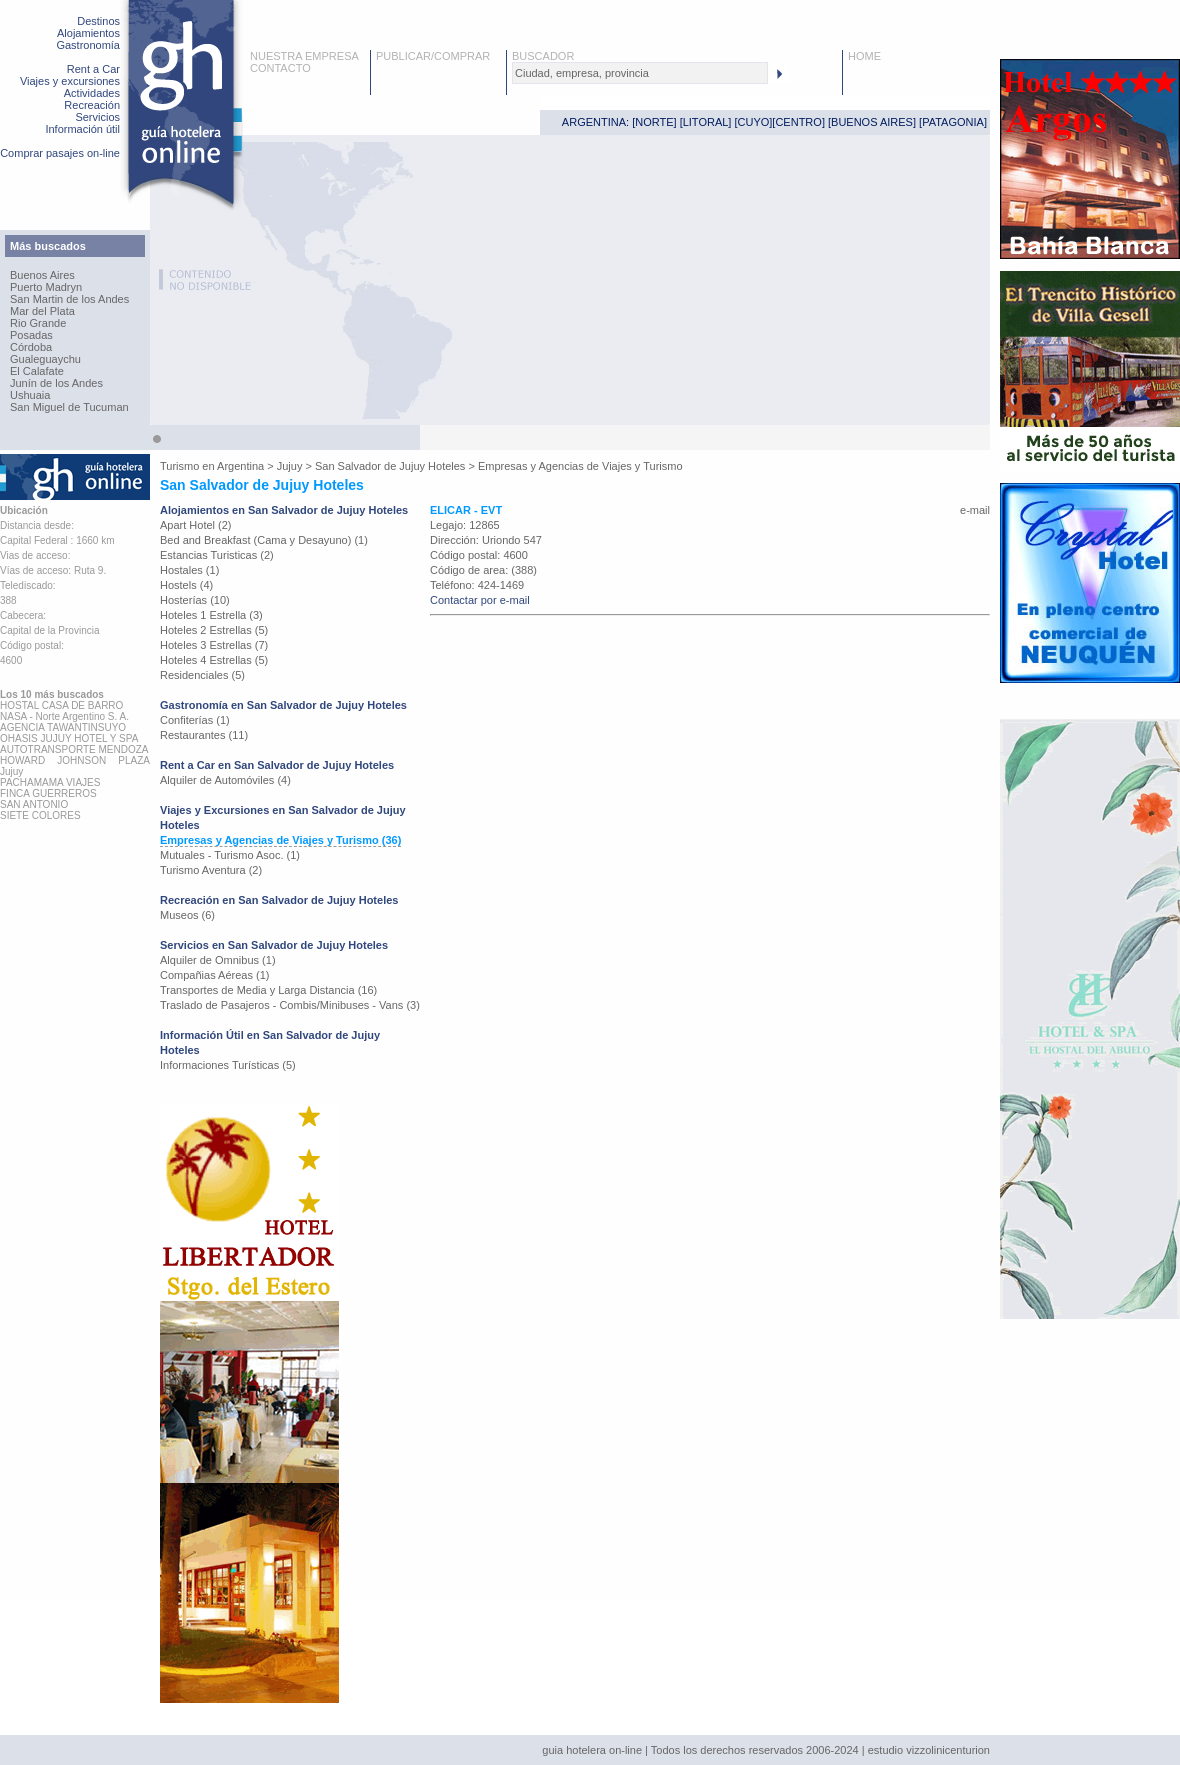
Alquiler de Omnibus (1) (218, 960)
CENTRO (798, 122)
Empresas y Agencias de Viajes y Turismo (580, 466)
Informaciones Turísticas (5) (228, 1065)
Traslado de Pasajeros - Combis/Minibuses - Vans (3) (290, 1005)
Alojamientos (88, 33)
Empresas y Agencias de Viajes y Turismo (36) (280, 840)
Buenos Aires (42, 275)
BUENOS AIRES (872, 122)
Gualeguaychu (45, 359)
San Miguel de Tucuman (69, 407)
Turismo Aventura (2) (211, 870)
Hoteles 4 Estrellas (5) (214, 660)
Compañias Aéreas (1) (214, 975)
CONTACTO (280, 68)
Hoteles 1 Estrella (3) (211, 615)
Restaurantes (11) (204, 735)
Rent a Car (93, 69)
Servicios (97, 117)
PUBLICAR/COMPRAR (433, 56)
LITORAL (706, 122)
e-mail (975, 510)
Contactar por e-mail (480, 600)
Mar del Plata (42, 311)
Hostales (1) (189, 570)
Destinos (98, 21)
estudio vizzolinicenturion (929, 1750)
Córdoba (31, 347)
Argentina (240, 466)
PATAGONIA (953, 122)
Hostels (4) (186, 585)
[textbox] (640, 73)
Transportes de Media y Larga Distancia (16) (268, 990)
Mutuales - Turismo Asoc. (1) (230, 855)
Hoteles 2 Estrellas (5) (214, 630)
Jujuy (290, 466)
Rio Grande (38, 323)
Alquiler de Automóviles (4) (225, 780)
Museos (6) (187, 915)
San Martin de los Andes (69, 299)
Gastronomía (88, 45)
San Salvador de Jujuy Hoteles (390, 466)
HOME (864, 56)
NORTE (654, 122)
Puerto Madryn (46, 287)
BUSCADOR (543, 56)
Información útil (82, 129)
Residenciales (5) (202, 675)
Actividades (92, 93)
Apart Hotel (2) (196, 525)
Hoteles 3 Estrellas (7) (214, 645)
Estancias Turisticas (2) (217, 555)
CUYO (754, 122)
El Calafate (37, 371)
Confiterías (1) (195, 720)
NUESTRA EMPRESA (304, 56)
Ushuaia (30, 395)
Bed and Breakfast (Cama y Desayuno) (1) (264, 540)
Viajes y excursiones (70, 81)
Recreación (92, 105)
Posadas (31, 335)
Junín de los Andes (56, 383)
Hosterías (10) (195, 600)
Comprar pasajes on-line (60, 153)
